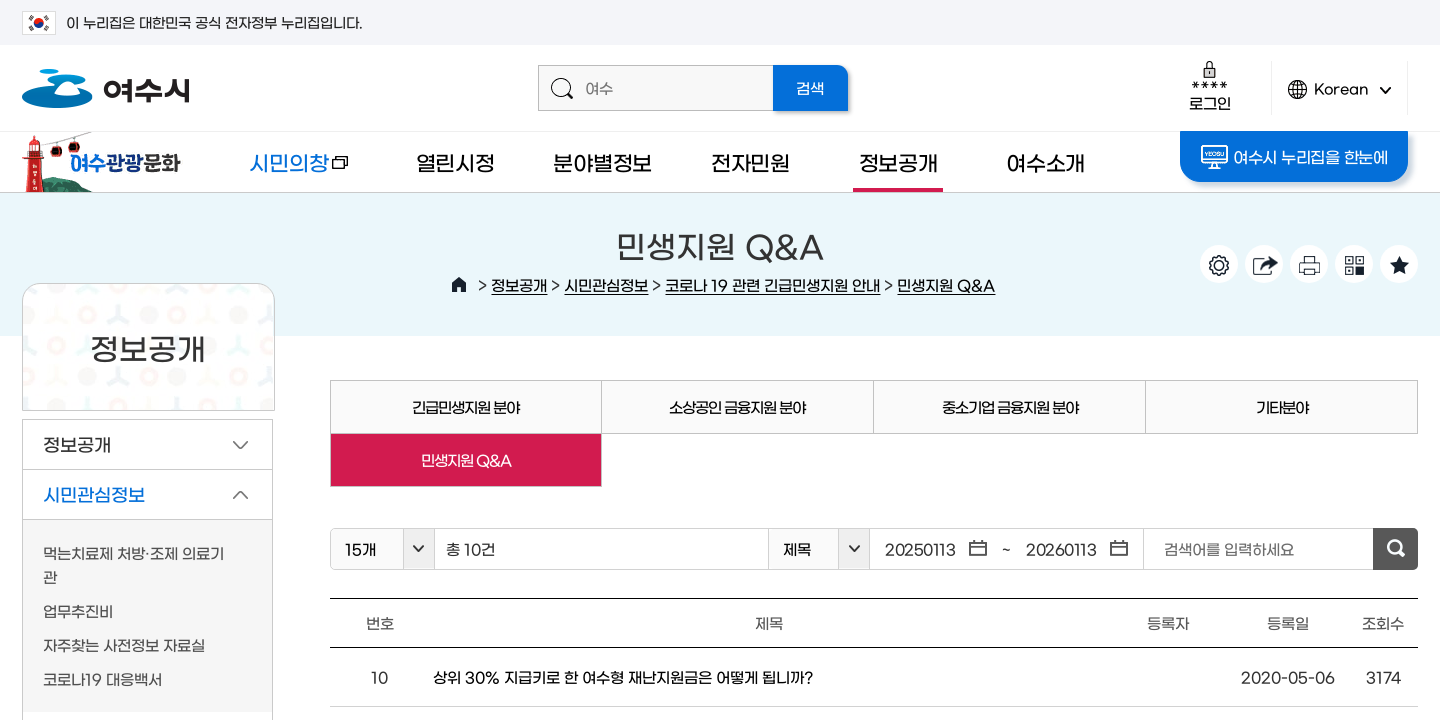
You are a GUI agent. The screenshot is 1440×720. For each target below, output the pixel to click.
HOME (459, 285)
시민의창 (283, 171)
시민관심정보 (606, 284)
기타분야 (1282, 406)
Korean (1340, 97)
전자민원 (750, 161)
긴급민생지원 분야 (465, 406)
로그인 (1209, 85)
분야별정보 (602, 161)
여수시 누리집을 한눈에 (1294, 157)
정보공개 (898, 161)
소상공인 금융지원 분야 (737, 406)
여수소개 (1045, 161)
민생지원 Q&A (946, 284)
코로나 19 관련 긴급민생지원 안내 (772, 284)
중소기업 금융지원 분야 (1010, 406)
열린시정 (455, 161)
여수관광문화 (107, 162)
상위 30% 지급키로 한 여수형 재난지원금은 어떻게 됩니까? (623, 676)
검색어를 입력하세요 (1229, 548)
